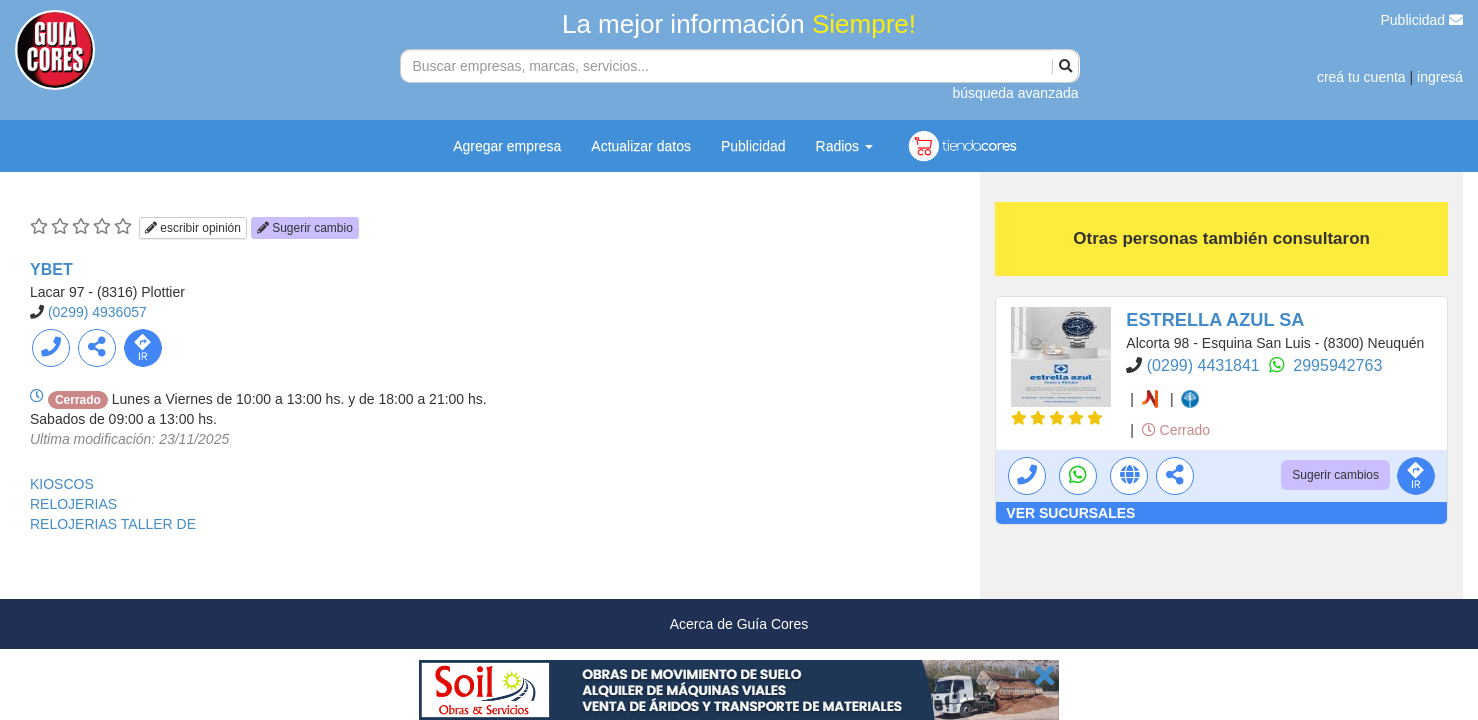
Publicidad (1422, 20)
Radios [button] (844, 146)
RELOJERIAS (73, 504)
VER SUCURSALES (1070, 513)
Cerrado (1176, 430)
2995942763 (1337, 365)
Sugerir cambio (305, 228)
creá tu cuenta (1361, 77)
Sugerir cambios (1335, 475)
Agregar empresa (507, 146)
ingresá (1440, 77)
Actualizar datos (641, 146)
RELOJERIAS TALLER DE (113, 524)
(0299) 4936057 (97, 312)
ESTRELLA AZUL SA (1215, 320)
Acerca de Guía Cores (739, 624)
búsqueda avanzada (1015, 93)
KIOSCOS (62, 484)
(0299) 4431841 (1205, 365)
